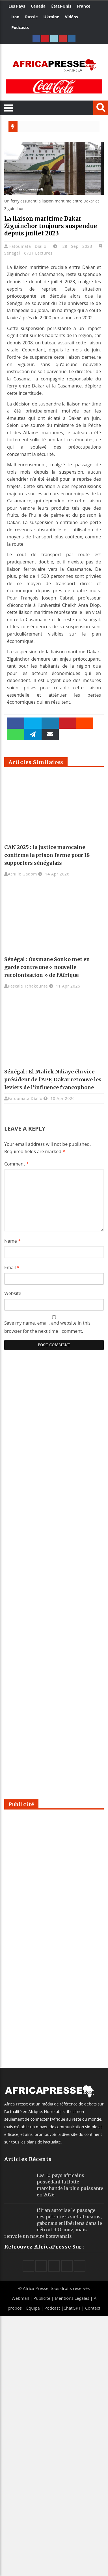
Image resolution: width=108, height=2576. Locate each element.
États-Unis (61, 6)
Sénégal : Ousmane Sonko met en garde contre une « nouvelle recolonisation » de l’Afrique (47, 967)
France (83, 6)
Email (12, 1267)
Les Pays (16, 6)
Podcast (52, 2308)
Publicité (42, 2298)
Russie (31, 16)
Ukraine (51, 16)
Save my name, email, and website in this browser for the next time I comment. (47, 1327)
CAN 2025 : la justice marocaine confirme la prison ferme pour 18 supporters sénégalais (47, 855)
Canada (38, 6)
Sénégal (12, 253)
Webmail (20, 2298)
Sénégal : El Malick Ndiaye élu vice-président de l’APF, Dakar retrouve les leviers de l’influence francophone (52, 1079)
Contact (92, 2308)
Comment (16, 1164)
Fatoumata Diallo (29, 246)
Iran (15, 16)
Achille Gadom (22, 874)
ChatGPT (72, 2308)
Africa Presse (35, 2288)
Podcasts (20, 27)
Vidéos (71, 16)
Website (12, 1293)
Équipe (33, 2308)
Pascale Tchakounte (28, 986)
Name (12, 1241)
